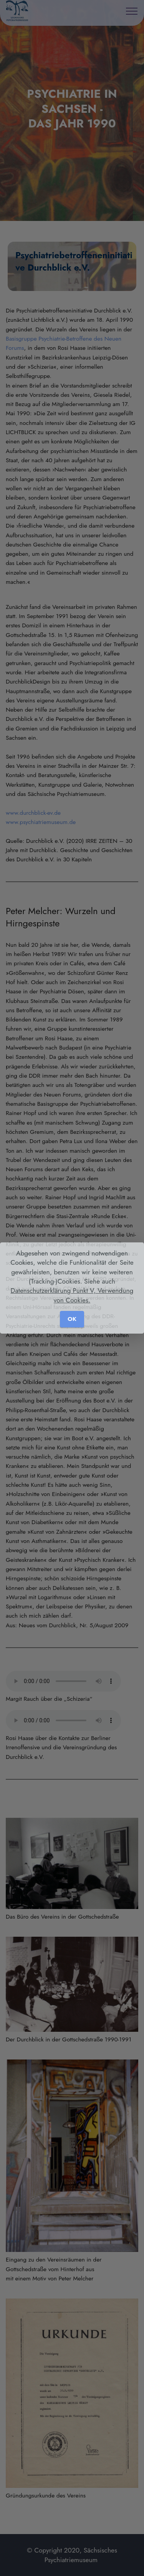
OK (72, 1319)
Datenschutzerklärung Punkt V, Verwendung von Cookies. (72, 1294)
